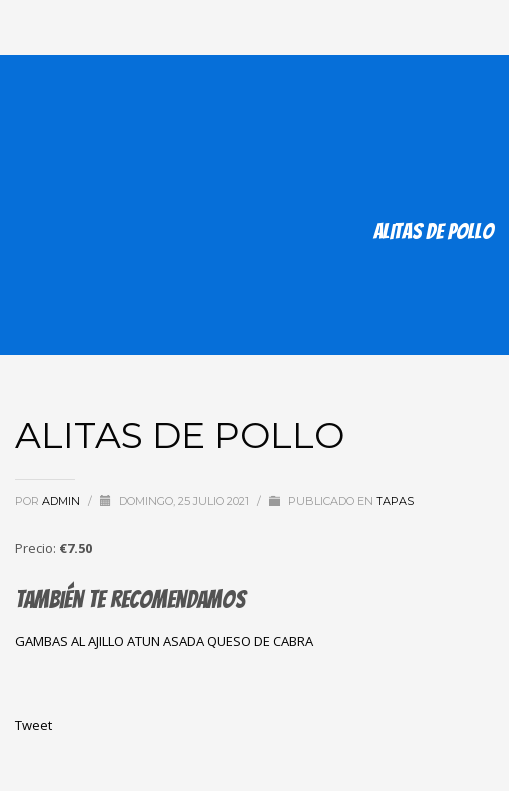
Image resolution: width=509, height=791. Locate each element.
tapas (395, 501)
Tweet (33, 725)
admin (62, 501)
